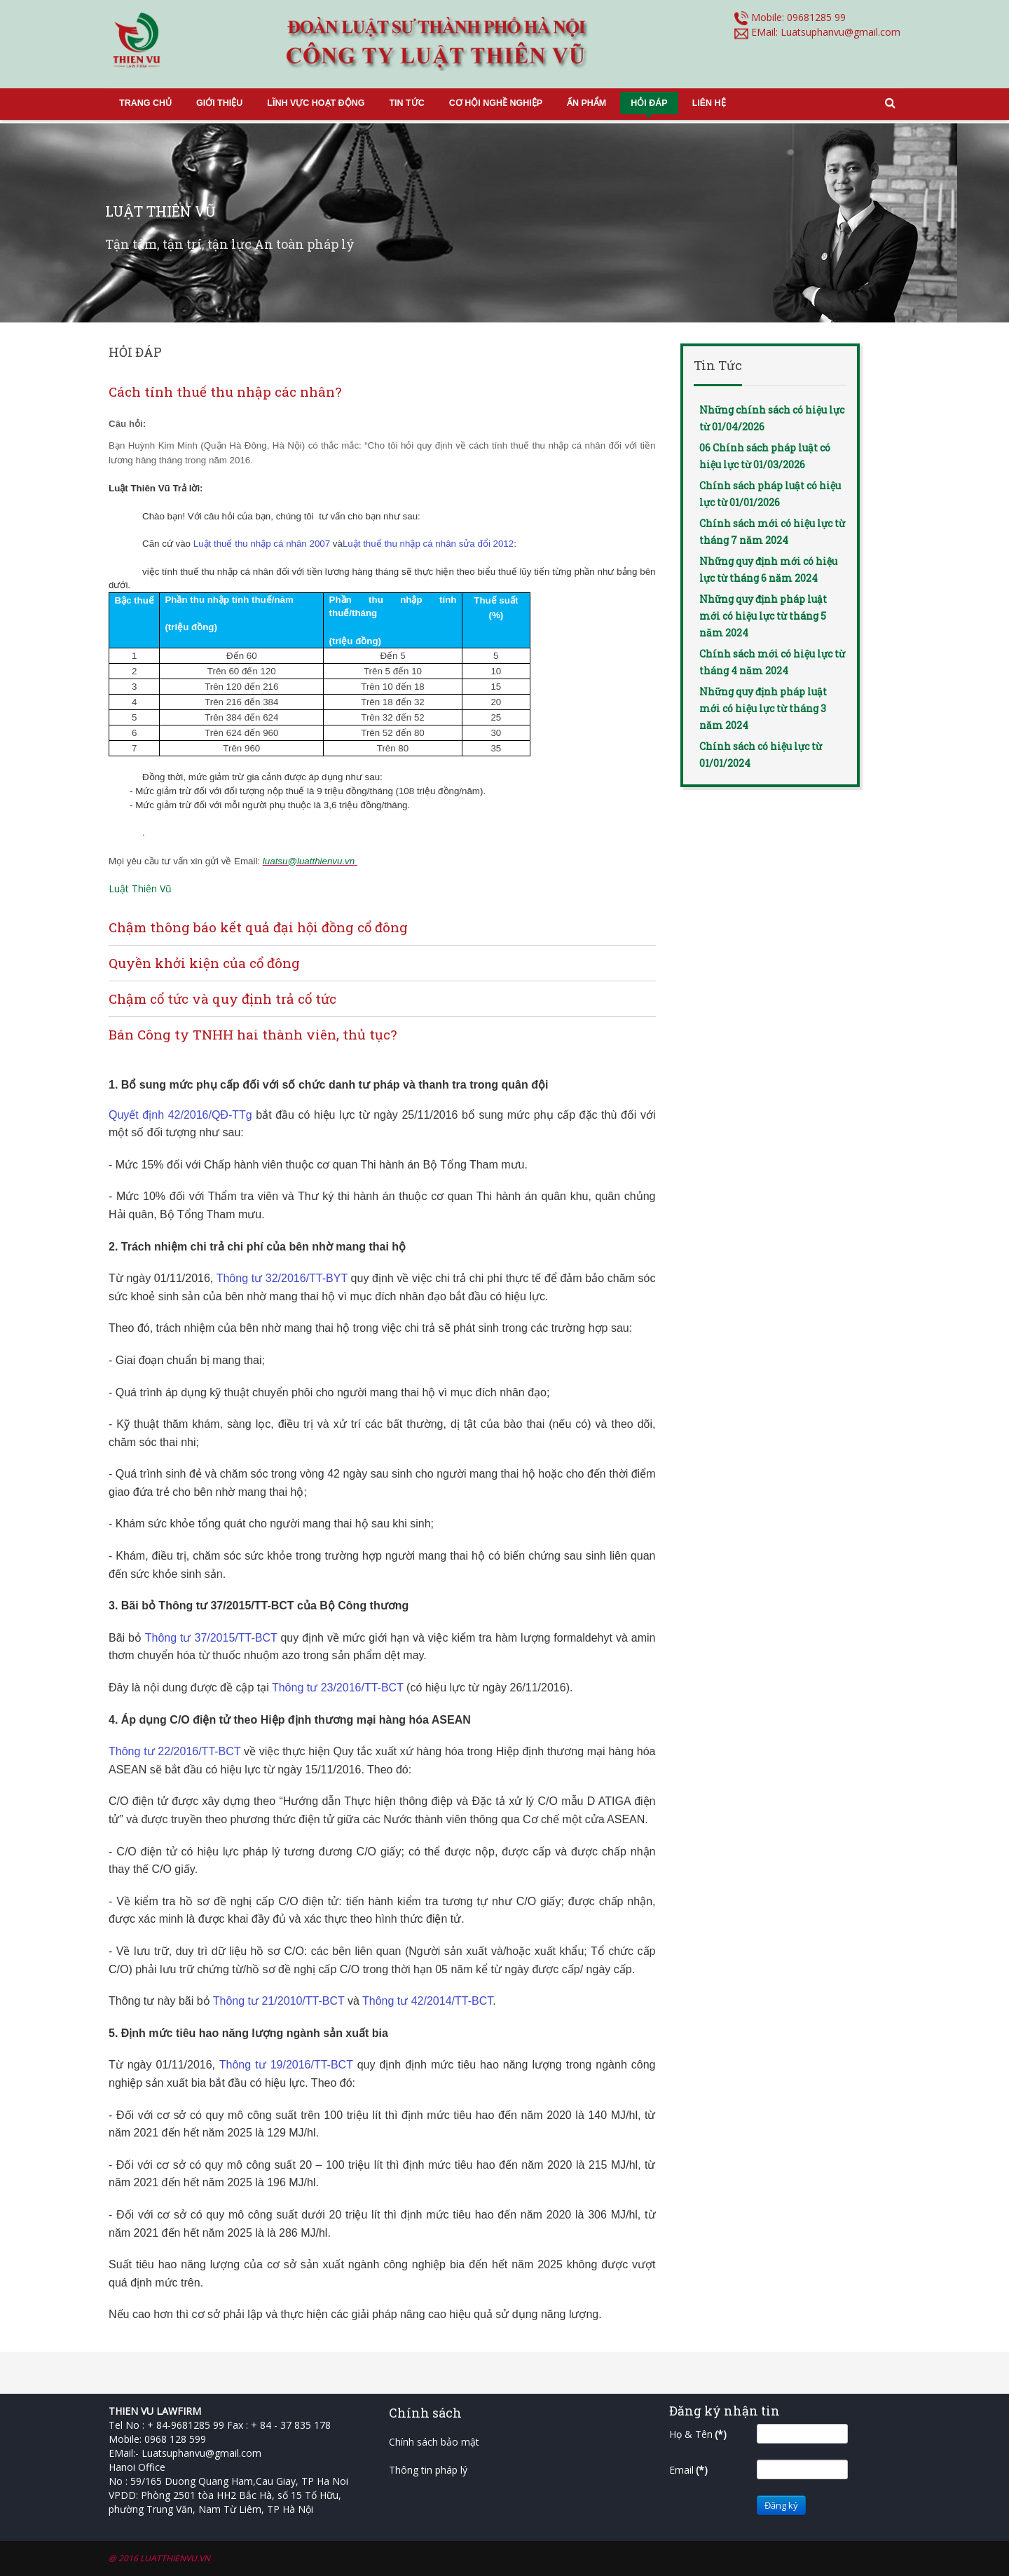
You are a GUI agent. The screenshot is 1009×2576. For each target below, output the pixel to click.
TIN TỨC (406, 103)
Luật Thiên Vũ (140, 888)
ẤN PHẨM (586, 103)
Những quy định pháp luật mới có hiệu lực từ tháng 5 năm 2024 (763, 615)
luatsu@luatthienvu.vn (309, 861)
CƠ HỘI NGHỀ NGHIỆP (495, 103)
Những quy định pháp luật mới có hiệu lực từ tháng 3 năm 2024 (763, 708)
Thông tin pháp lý (428, 2469)
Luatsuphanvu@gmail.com (840, 32)
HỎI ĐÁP (649, 103)
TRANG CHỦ (145, 103)
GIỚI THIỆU (219, 103)
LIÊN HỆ (709, 103)
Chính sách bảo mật (434, 2441)
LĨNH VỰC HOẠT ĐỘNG (315, 103)
